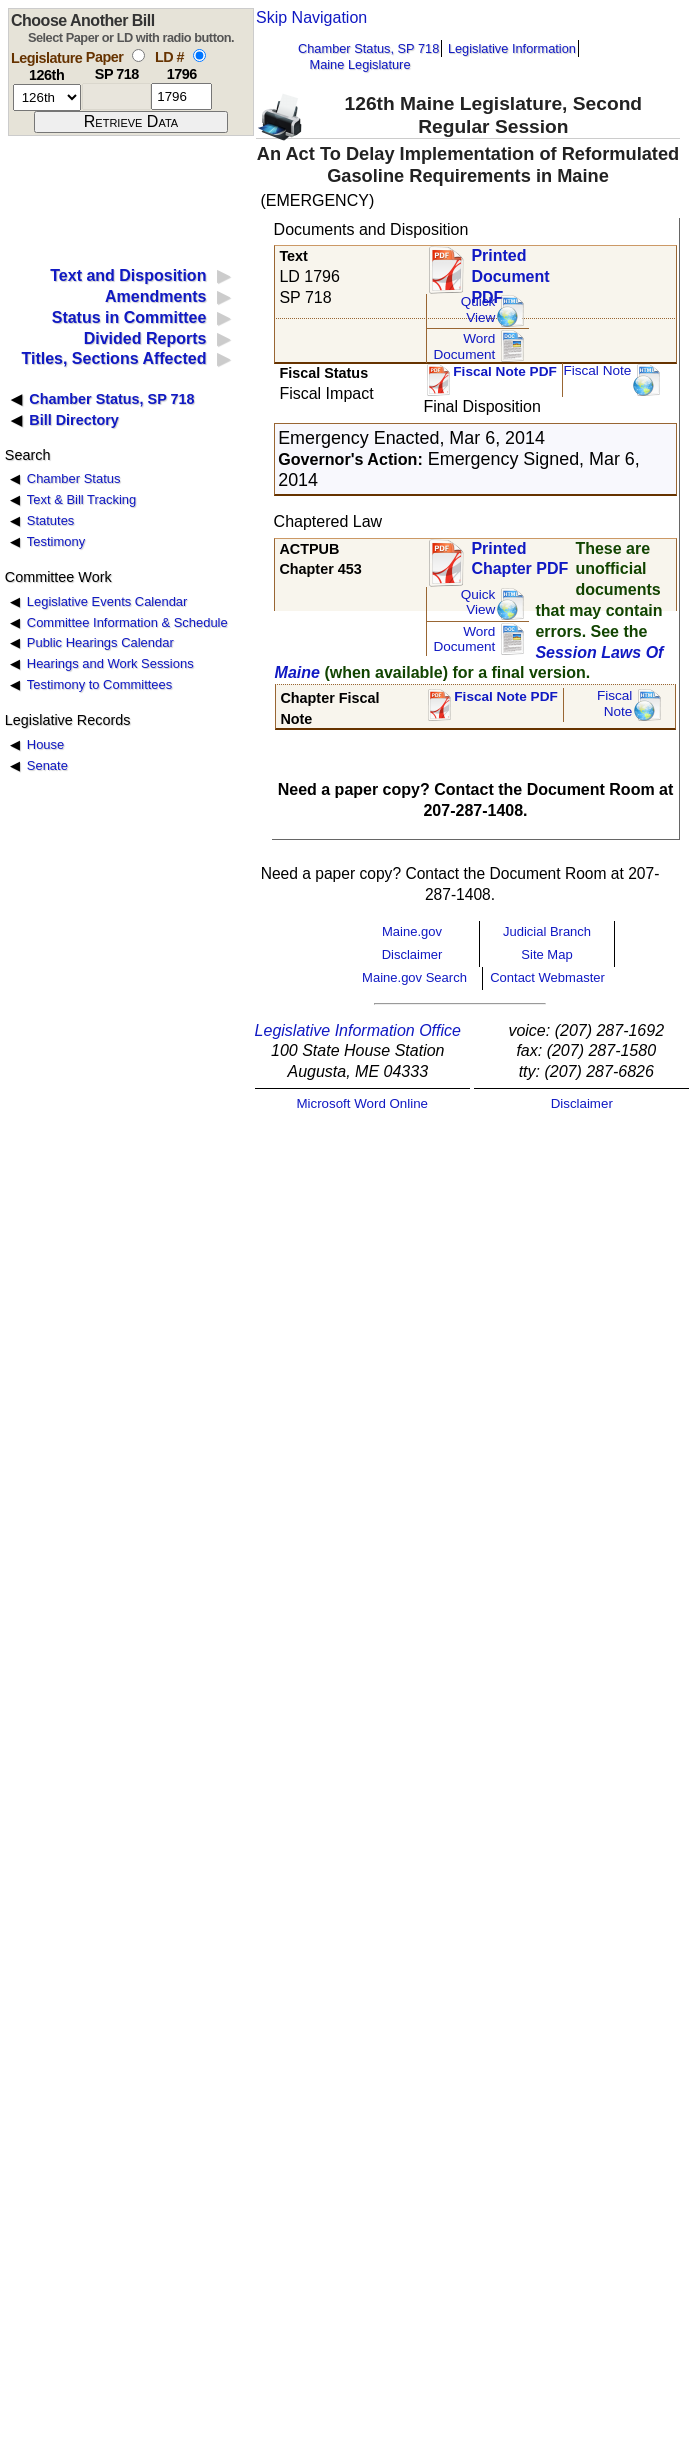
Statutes (51, 520)
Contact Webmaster (547, 977)
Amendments (155, 296)
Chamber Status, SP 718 (368, 48)
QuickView (478, 309)
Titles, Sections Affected (113, 358)
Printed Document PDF (510, 270)
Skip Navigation (311, 17)
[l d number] (181, 96)
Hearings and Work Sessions (110, 663)
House (45, 744)
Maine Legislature (359, 64)
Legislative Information (512, 48)
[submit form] (131, 122)
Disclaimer (412, 954)
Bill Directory (74, 420)
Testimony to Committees (99, 684)
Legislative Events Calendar (107, 601)
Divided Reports (145, 338)
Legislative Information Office (358, 1030)
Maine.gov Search (414, 977)
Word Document (464, 346)
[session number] (47, 97)
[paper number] (116, 96)
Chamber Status (74, 478)
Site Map (546, 954)
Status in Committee (129, 317)
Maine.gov (412, 931)
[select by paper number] (138, 55)
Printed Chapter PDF (519, 559)
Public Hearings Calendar (100, 642)
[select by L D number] (199, 55)
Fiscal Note (597, 370)
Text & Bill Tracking (81, 499)
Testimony (56, 541)
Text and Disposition (128, 275)
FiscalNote (615, 703)
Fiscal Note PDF (505, 371)
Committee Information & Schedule (127, 622)
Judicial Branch (547, 931)
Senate (47, 765)
